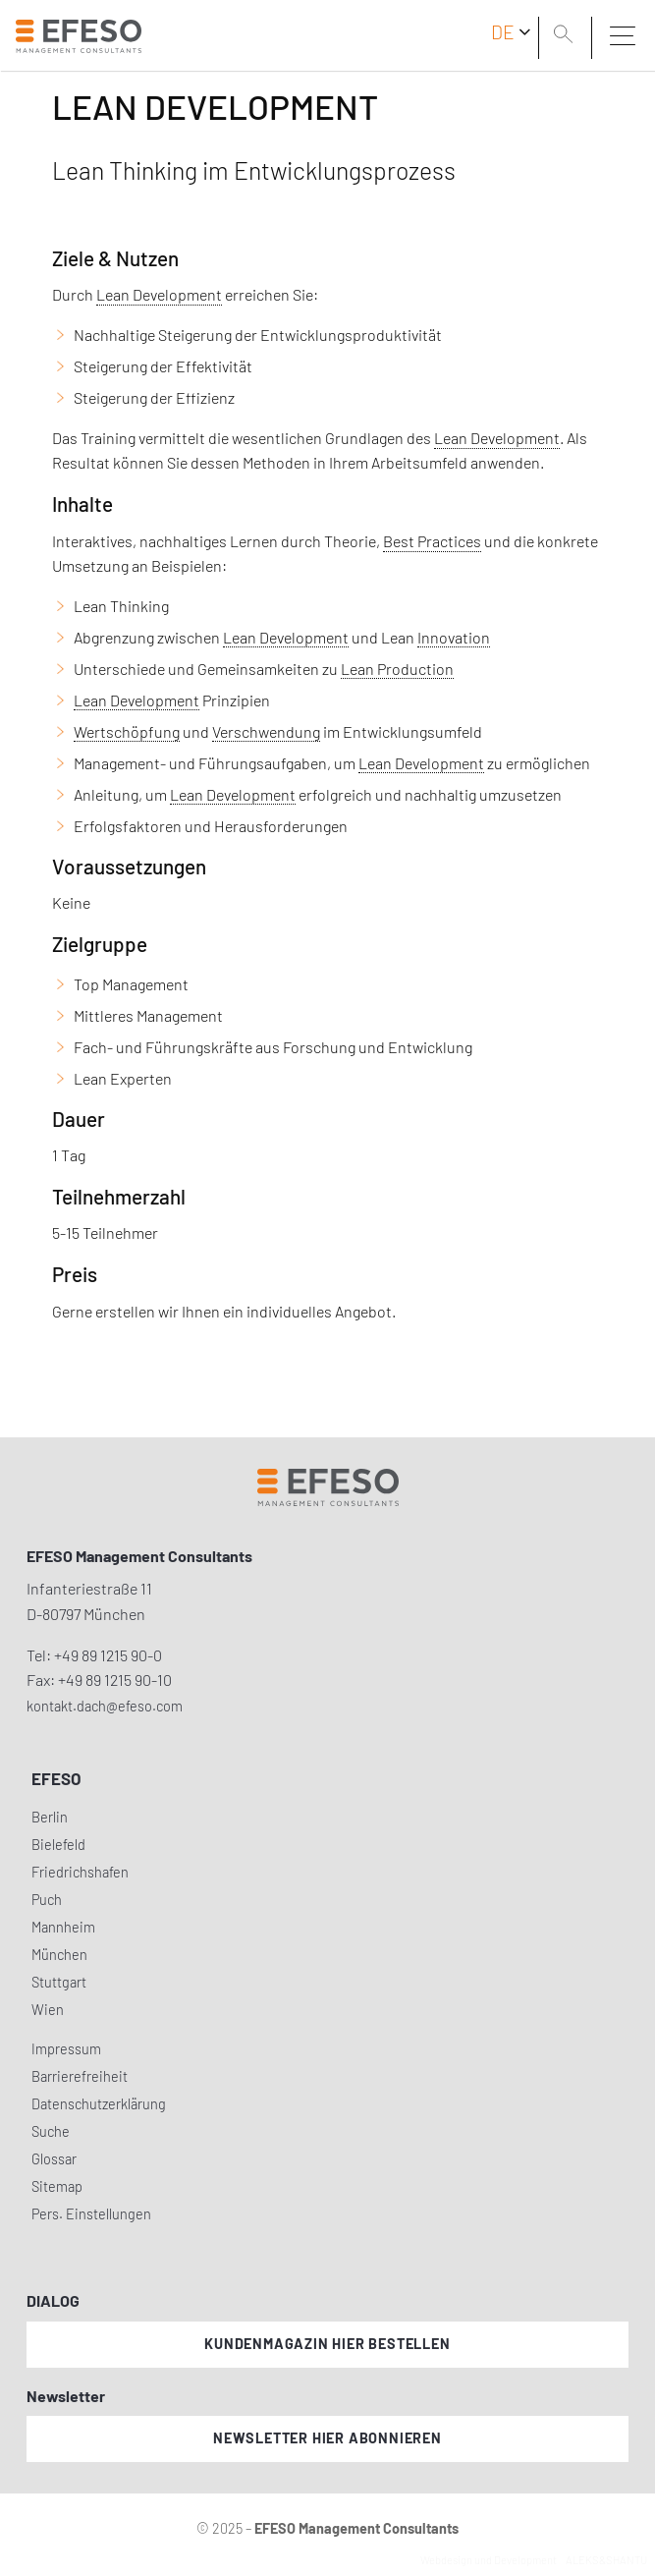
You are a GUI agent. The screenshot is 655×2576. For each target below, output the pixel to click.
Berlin (49, 1817)
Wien (47, 2009)
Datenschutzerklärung (98, 2104)
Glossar (54, 2159)
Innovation (453, 637)
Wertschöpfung (127, 731)
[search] (566, 36)
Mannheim (63, 1927)
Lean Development (159, 294)
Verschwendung (266, 731)
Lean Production (397, 668)
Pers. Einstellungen (91, 2214)
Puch (46, 1899)
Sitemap (56, 2186)
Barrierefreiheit (79, 2076)
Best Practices (432, 541)
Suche (50, 2131)
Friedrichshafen (80, 1872)
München (59, 1954)
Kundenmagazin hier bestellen (327, 2343)
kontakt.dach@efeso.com (105, 1706)
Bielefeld (58, 1844)
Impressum (66, 2049)
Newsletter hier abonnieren (327, 2438)
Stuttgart (58, 1982)
